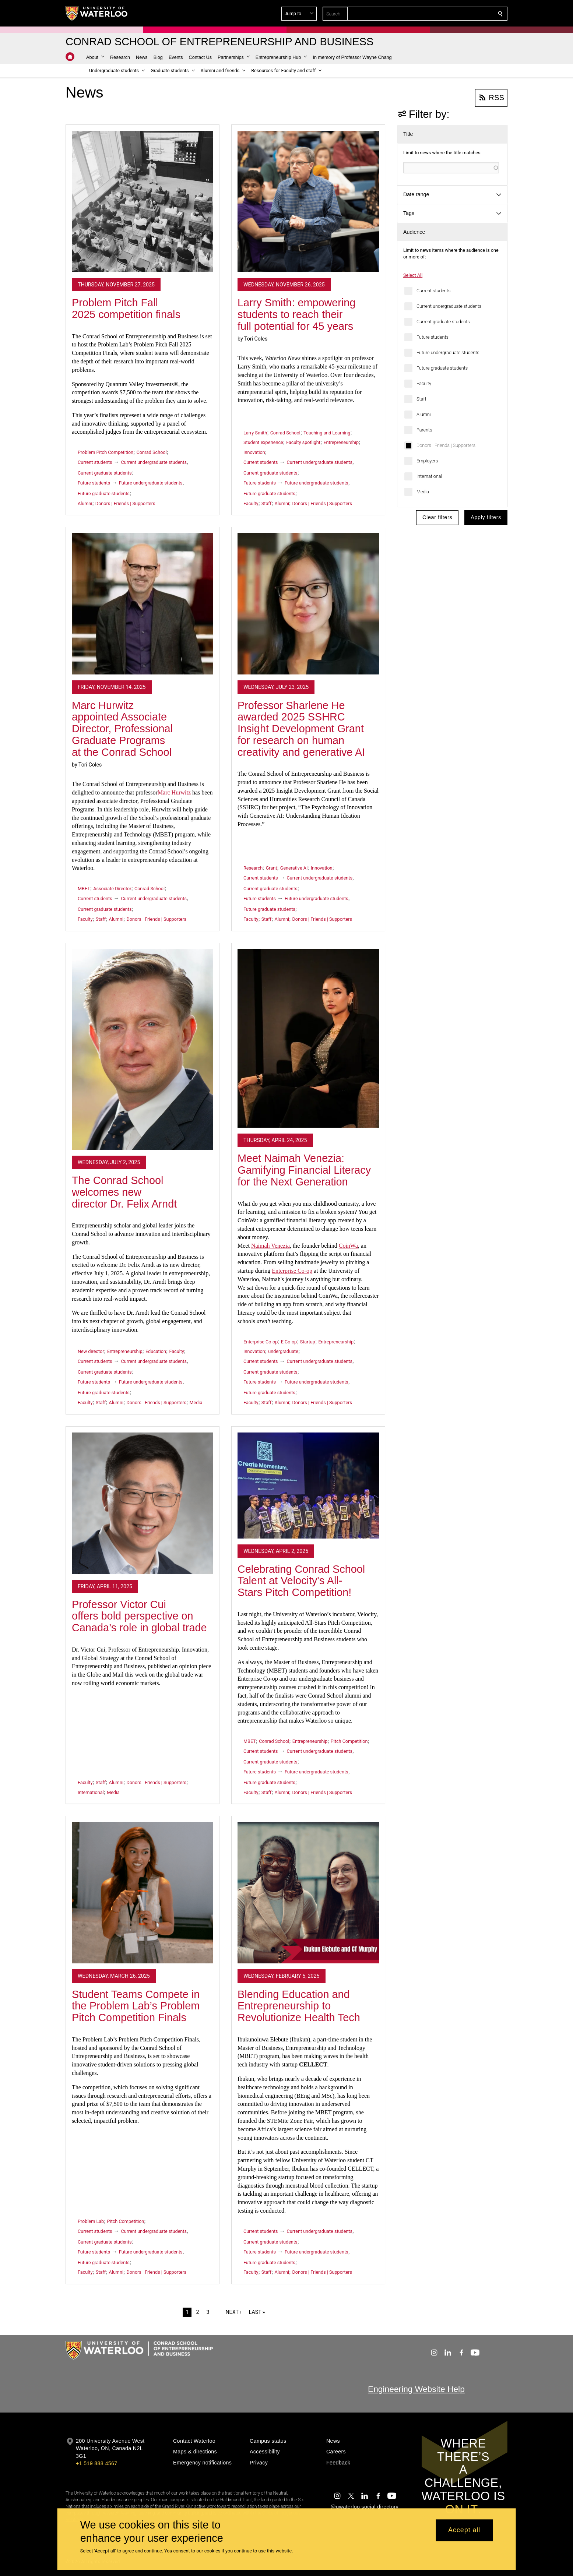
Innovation (254, 452)
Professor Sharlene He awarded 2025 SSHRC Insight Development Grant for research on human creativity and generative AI (301, 728)
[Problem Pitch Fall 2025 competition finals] (142, 201)
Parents (424, 430)
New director (91, 1351)
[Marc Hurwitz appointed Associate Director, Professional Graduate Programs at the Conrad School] (142, 603)
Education (155, 1351)
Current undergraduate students (448, 306)
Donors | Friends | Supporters (445, 445)
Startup (307, 1342)
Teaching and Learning (326, 433)
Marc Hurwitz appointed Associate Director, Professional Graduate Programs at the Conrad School (122, 728)
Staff (421, 399)
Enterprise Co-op (292, 1271)
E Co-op (289, 1342)
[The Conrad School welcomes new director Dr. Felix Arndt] (142, 1049)
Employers (427, 461)
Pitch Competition (349, 1741)
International (429, 476)
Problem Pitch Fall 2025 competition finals (126, 308)
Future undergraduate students (447, 352)
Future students (432, 337)
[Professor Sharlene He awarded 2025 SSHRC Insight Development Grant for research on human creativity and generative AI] (308, 603)
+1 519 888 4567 (96, 2463)
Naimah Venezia (270, 1246)
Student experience (263, 442)
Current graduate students (443, 321)
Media (422, 491)
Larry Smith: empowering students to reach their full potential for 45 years (296, 314)
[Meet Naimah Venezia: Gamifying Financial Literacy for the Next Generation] (308, 1038)
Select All (412, 275)
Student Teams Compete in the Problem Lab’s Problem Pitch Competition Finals (136, 2005)
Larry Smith (255, 433)
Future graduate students (442, 368)
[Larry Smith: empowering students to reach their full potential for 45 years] (308, 201)
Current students (433, 290)
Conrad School (152, 452)
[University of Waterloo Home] (97, 13)
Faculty (423, 383)
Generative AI (294, 868)
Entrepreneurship (341, 442)
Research (253, 868)
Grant (271, 868)
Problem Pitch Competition (105, 452)
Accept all (464, 2530)
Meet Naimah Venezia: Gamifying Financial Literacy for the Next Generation (304, 1169)
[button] (447, 13)
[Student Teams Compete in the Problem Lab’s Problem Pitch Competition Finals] (142, 1892)
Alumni (423, 414)
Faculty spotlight (303, 442)
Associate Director (112, 888)
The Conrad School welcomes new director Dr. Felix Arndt (124, 1191)
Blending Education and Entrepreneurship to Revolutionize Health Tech (299, 2005)
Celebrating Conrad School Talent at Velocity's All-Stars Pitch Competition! (301, 1580)
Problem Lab (91, 2221)
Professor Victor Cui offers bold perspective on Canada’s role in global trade (139, 1616)
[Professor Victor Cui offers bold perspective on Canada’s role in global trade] (142, 1503)
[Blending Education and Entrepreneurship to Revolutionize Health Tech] (308, 1892)
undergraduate (283, 1351)
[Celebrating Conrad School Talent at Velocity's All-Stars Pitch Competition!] (308, 1486)
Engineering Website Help (416, 2389)
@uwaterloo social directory (364, 2507)
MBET (84, 888)
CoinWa (348, 1246)
